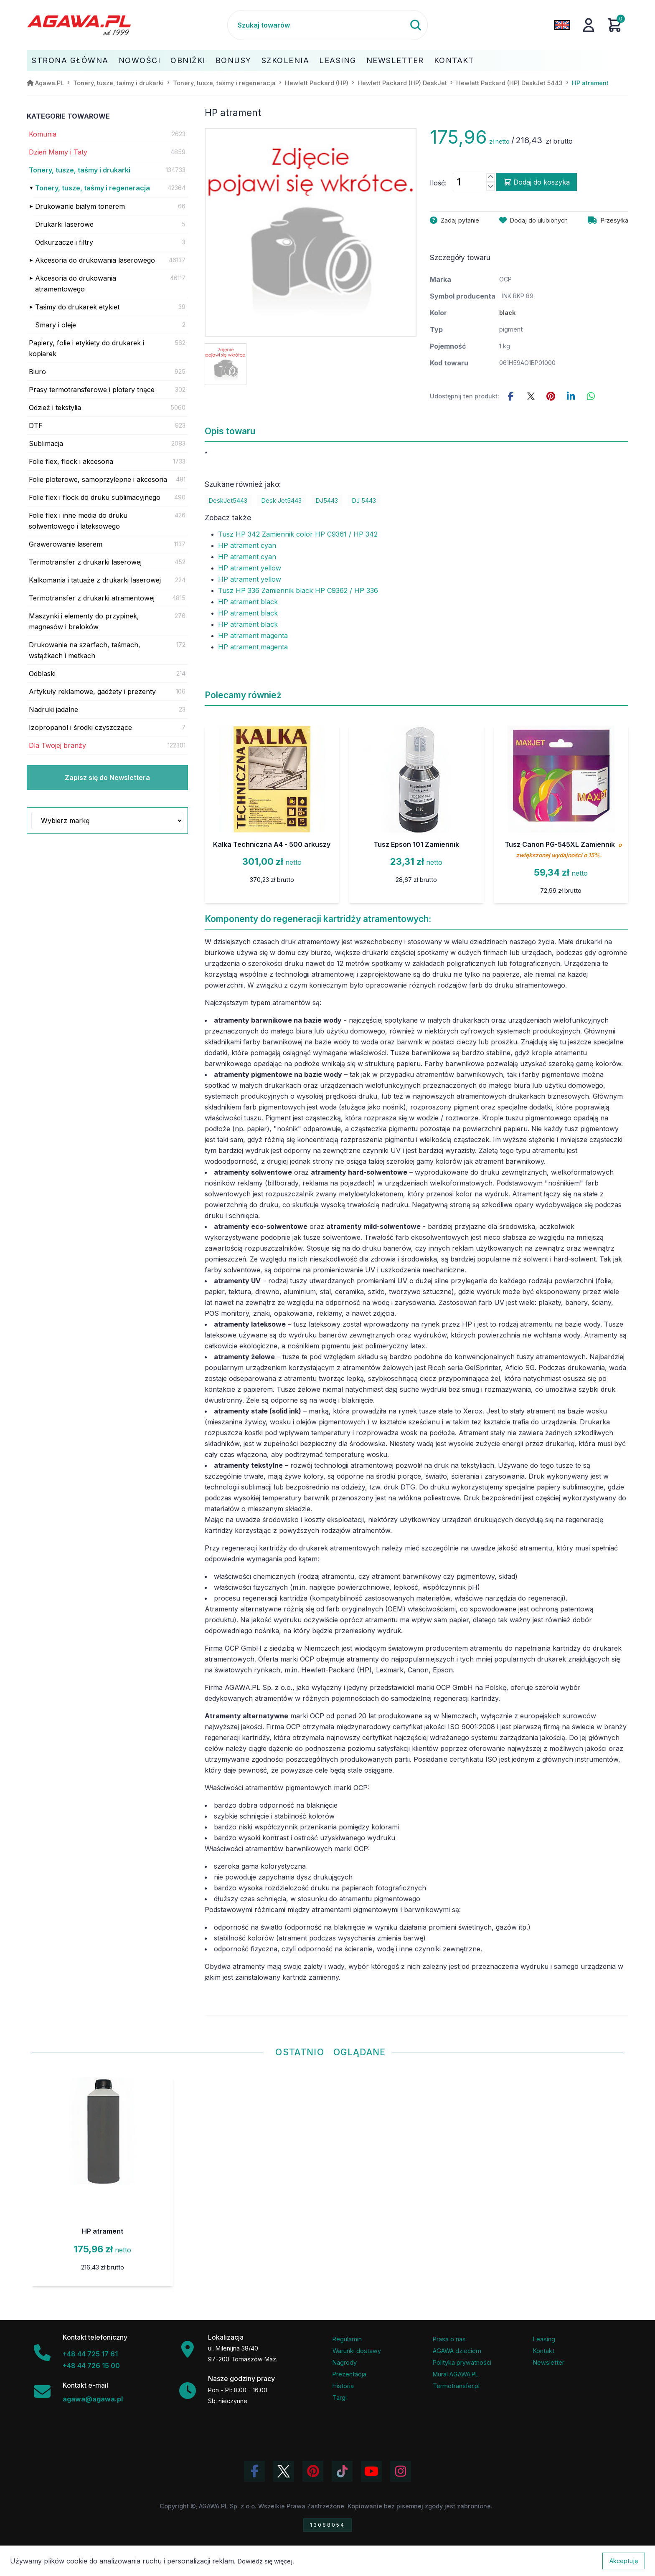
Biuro (37, 371)
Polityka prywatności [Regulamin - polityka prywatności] (462, 2362)
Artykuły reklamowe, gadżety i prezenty (92, 691)
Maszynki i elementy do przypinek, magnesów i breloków (84, 621)
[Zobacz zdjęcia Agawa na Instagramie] (400, 2471)
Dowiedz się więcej (265, 2561)
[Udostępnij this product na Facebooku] (511, 396)
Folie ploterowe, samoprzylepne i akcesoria (98, 479)
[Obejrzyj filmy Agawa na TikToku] (342, 2471)
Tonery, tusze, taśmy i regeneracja (92, 188)
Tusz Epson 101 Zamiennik (416, 844)
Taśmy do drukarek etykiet (77, 307)
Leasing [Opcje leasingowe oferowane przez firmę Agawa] (544, 2339)
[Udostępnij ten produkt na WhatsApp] (591, 396)
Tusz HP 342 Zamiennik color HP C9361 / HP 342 (298, 534)
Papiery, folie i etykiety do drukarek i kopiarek (86, 348)
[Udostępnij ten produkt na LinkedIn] (571, 396)
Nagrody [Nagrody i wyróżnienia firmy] (345, 2362)
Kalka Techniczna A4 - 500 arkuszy (271, 844)
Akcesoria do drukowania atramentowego (75, 283)
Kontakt (454, 60)
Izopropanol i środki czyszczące (80, 727)
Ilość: (438, 183)
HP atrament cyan (247, 545)
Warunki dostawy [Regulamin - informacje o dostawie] (357, 2350)
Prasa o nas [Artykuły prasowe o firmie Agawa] (449, 2339)
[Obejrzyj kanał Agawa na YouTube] (371, 2471)
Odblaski (42, 673)
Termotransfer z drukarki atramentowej (92, 598)
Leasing (337, 60)
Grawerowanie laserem (65, 544)
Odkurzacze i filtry (64, 242)
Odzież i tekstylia (55, 407)
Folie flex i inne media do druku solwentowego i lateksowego (78, 520)
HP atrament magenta (253, 635)
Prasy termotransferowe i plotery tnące (92, 389)
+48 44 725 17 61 (90, 2354)
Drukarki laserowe (64, 224)
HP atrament (102, 2231)
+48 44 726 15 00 (91, 2365)
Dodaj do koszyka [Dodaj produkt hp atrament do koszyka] (536, 182)
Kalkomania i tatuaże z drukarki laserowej (95, 580)
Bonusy (233, 60)
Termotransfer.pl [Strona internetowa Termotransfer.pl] (456, 2385)
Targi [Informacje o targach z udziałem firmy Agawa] (340, 2397)
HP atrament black (248, 602)
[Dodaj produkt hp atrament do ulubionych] (533, 220)
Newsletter (395, 60)
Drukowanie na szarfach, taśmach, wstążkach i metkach (84, 650)
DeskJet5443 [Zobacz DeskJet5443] (228, 500)
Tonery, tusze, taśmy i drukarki (79, 170)
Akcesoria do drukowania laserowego (95, 260)
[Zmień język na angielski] (562, 25)
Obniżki (188, 60)
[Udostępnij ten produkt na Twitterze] (531, 396)
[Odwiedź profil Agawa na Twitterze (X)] (283, 2471)
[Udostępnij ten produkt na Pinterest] (551, 396)
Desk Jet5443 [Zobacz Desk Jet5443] (281, 500)
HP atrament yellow (249, 568)
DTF (36, 425)
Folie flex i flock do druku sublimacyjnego (94, 497)
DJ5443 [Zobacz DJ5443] (327, 500)
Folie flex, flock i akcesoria (71, 461)
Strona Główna (70, 60)
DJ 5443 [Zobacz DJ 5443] (364, 500)
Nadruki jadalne (53, 709)
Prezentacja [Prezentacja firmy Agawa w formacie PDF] (349, 2374)
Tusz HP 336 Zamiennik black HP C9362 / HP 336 (298, 590)
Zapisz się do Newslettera (107, 777)
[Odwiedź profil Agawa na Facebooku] (254, 2471)
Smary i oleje (55, 325)
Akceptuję (623, 2560)
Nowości (140, 60)
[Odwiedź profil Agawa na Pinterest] (312, 2471)
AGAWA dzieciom (457, 2350)
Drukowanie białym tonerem (80, 206)
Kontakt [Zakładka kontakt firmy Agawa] (543, 2350)
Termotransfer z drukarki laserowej (85, 562)
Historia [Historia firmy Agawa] (343, 2385)
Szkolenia (285, 60)
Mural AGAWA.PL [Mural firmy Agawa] (456, 2374)
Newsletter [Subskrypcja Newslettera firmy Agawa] (548, 2362)
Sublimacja (46, 443)
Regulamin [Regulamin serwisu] (347, 2339)
